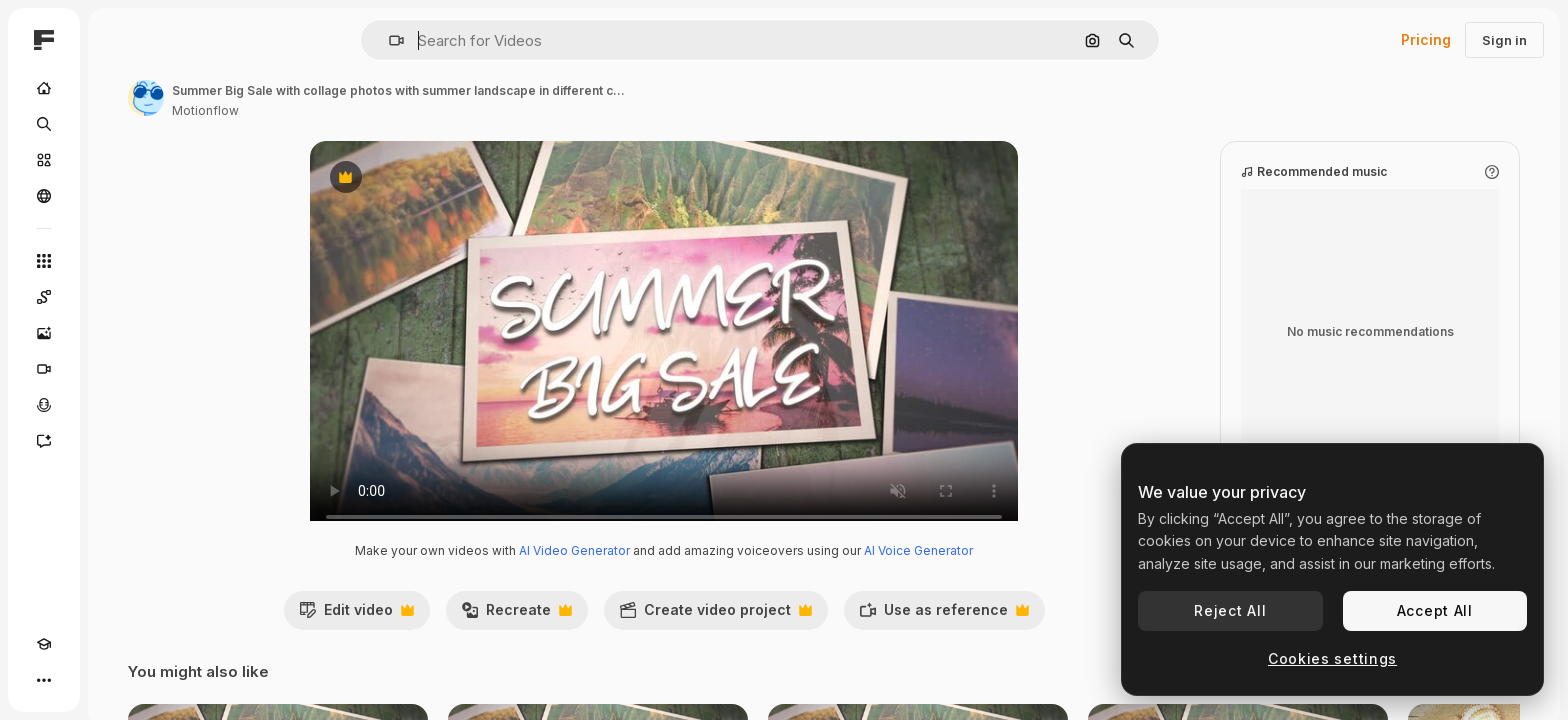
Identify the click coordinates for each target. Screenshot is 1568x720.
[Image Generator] (120, 333)
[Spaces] (120, 297)
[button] (464, 40)
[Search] (120, 124)
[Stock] (120, 160)
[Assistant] (120, 441)
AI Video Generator (650, 570)
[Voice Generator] (120, 405)
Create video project (791, 635)
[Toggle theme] (80, 680)
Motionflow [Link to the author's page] (357, 110)
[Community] (120, 196)
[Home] (120, 88)
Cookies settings (1332, 658)
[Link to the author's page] (298, 98)
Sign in (1504, 40)
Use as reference (1020, 635)
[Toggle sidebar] (196, 40)
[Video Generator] (120, 369)
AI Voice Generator (994, 570)
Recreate (592, 635)
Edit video (432, 635)
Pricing (1426, 39)
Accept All (1435, 610)
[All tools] (120, 261)
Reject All (1230, 610)
